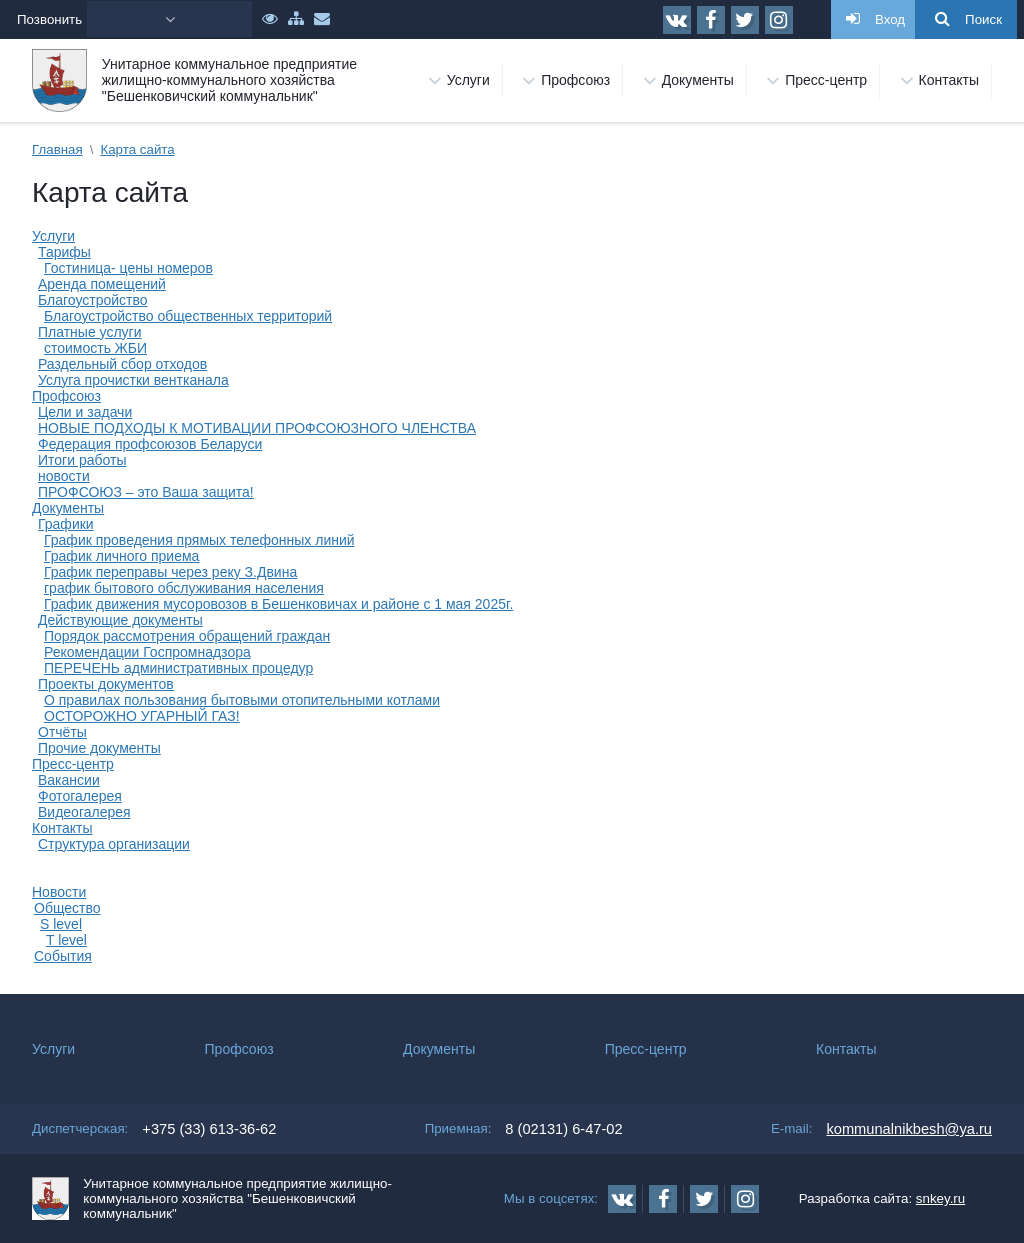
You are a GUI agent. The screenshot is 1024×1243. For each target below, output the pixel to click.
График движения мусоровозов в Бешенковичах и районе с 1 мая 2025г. (278, 604)
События (63, 956)
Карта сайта (137, 149)
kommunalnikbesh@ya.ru (909, 1129)
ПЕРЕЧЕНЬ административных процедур (178, 668)
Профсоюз (66, 396)
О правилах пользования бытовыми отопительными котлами (242, 700)
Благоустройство (93, 300)
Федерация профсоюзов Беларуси (150, 444)
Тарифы (64, 252)
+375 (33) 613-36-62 (209, 1129)
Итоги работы (82, 460)
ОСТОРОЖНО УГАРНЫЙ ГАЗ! (142, 716)
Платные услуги (90, 332)
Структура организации (114, 844)
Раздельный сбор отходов (122, 364)
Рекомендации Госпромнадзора (147, 652)
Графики (66, 524)
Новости (59, 892)
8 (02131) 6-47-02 (563, 1129)
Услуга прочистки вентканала (133, 380)
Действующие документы (120, 620)
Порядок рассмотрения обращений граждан (187, 636)
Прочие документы (99, 748)
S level (61, 924)
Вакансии (69, 780)
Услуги (53, 236)
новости (64, 476)
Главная (57, 149)
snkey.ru (940, 1198)
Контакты (62, 828)
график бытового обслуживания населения (184, 588)
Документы (68, 508)
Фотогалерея (80, 796)
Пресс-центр (73, 764)
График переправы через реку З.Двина (170, 572)
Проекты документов (106, 684)
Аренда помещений (102, 284)
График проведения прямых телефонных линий (199, 540)
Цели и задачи (85, 412)
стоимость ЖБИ (95, 348)
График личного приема (121, 556)
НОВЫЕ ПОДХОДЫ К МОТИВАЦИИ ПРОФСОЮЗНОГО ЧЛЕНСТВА (257, 428)
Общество (67, 908)
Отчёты (62, 732)
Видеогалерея (84, 812)
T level (66, 940)
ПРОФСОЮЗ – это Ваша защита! (146, 492)
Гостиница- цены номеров (128, 268)
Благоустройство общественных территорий (188, 316)
